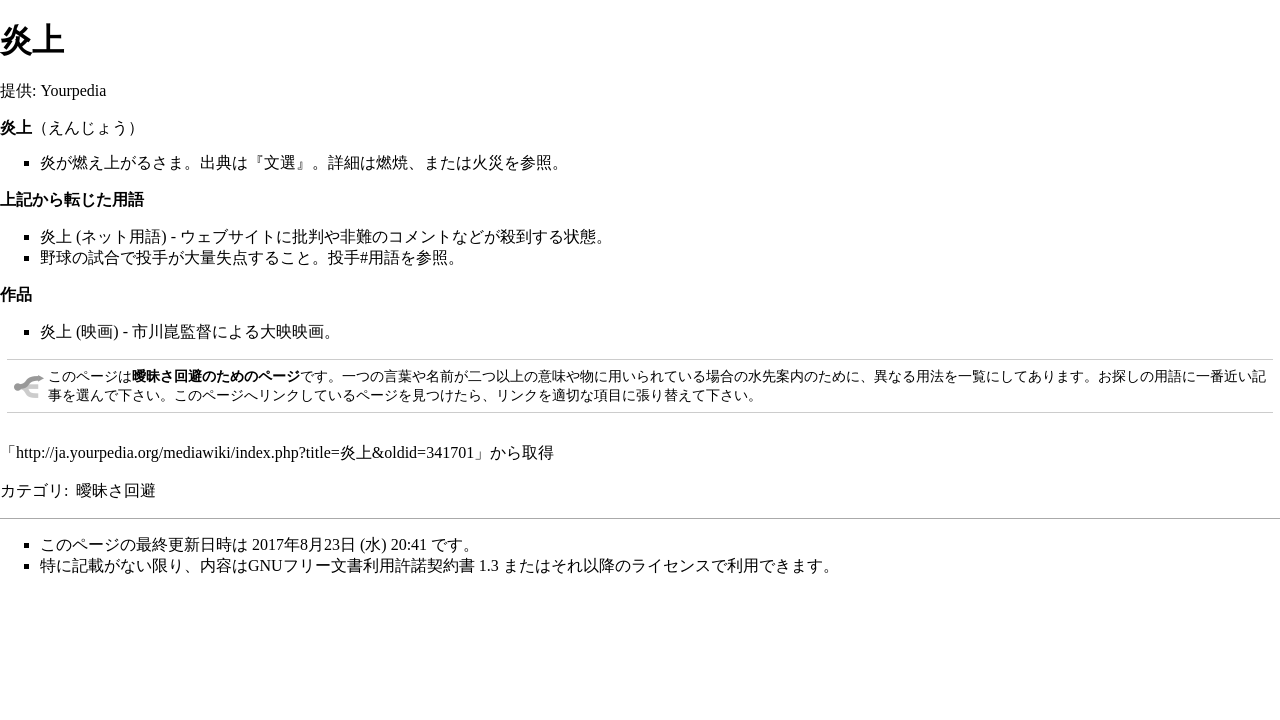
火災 (488, 162)
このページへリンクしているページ (286, 395)
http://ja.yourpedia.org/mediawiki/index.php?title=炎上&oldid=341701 (245, 452)
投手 (152, 257)
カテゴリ (32, 490)
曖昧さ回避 (116, 490)
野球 (56, 257)
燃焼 (392, 162)
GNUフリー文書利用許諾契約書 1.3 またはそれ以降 (431, 565)
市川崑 (156, 331)
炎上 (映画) (79, 331)
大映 (276, 331)
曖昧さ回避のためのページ (216, 376)
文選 (280, 162)
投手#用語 (364, 257)
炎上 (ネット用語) (103, 236)
